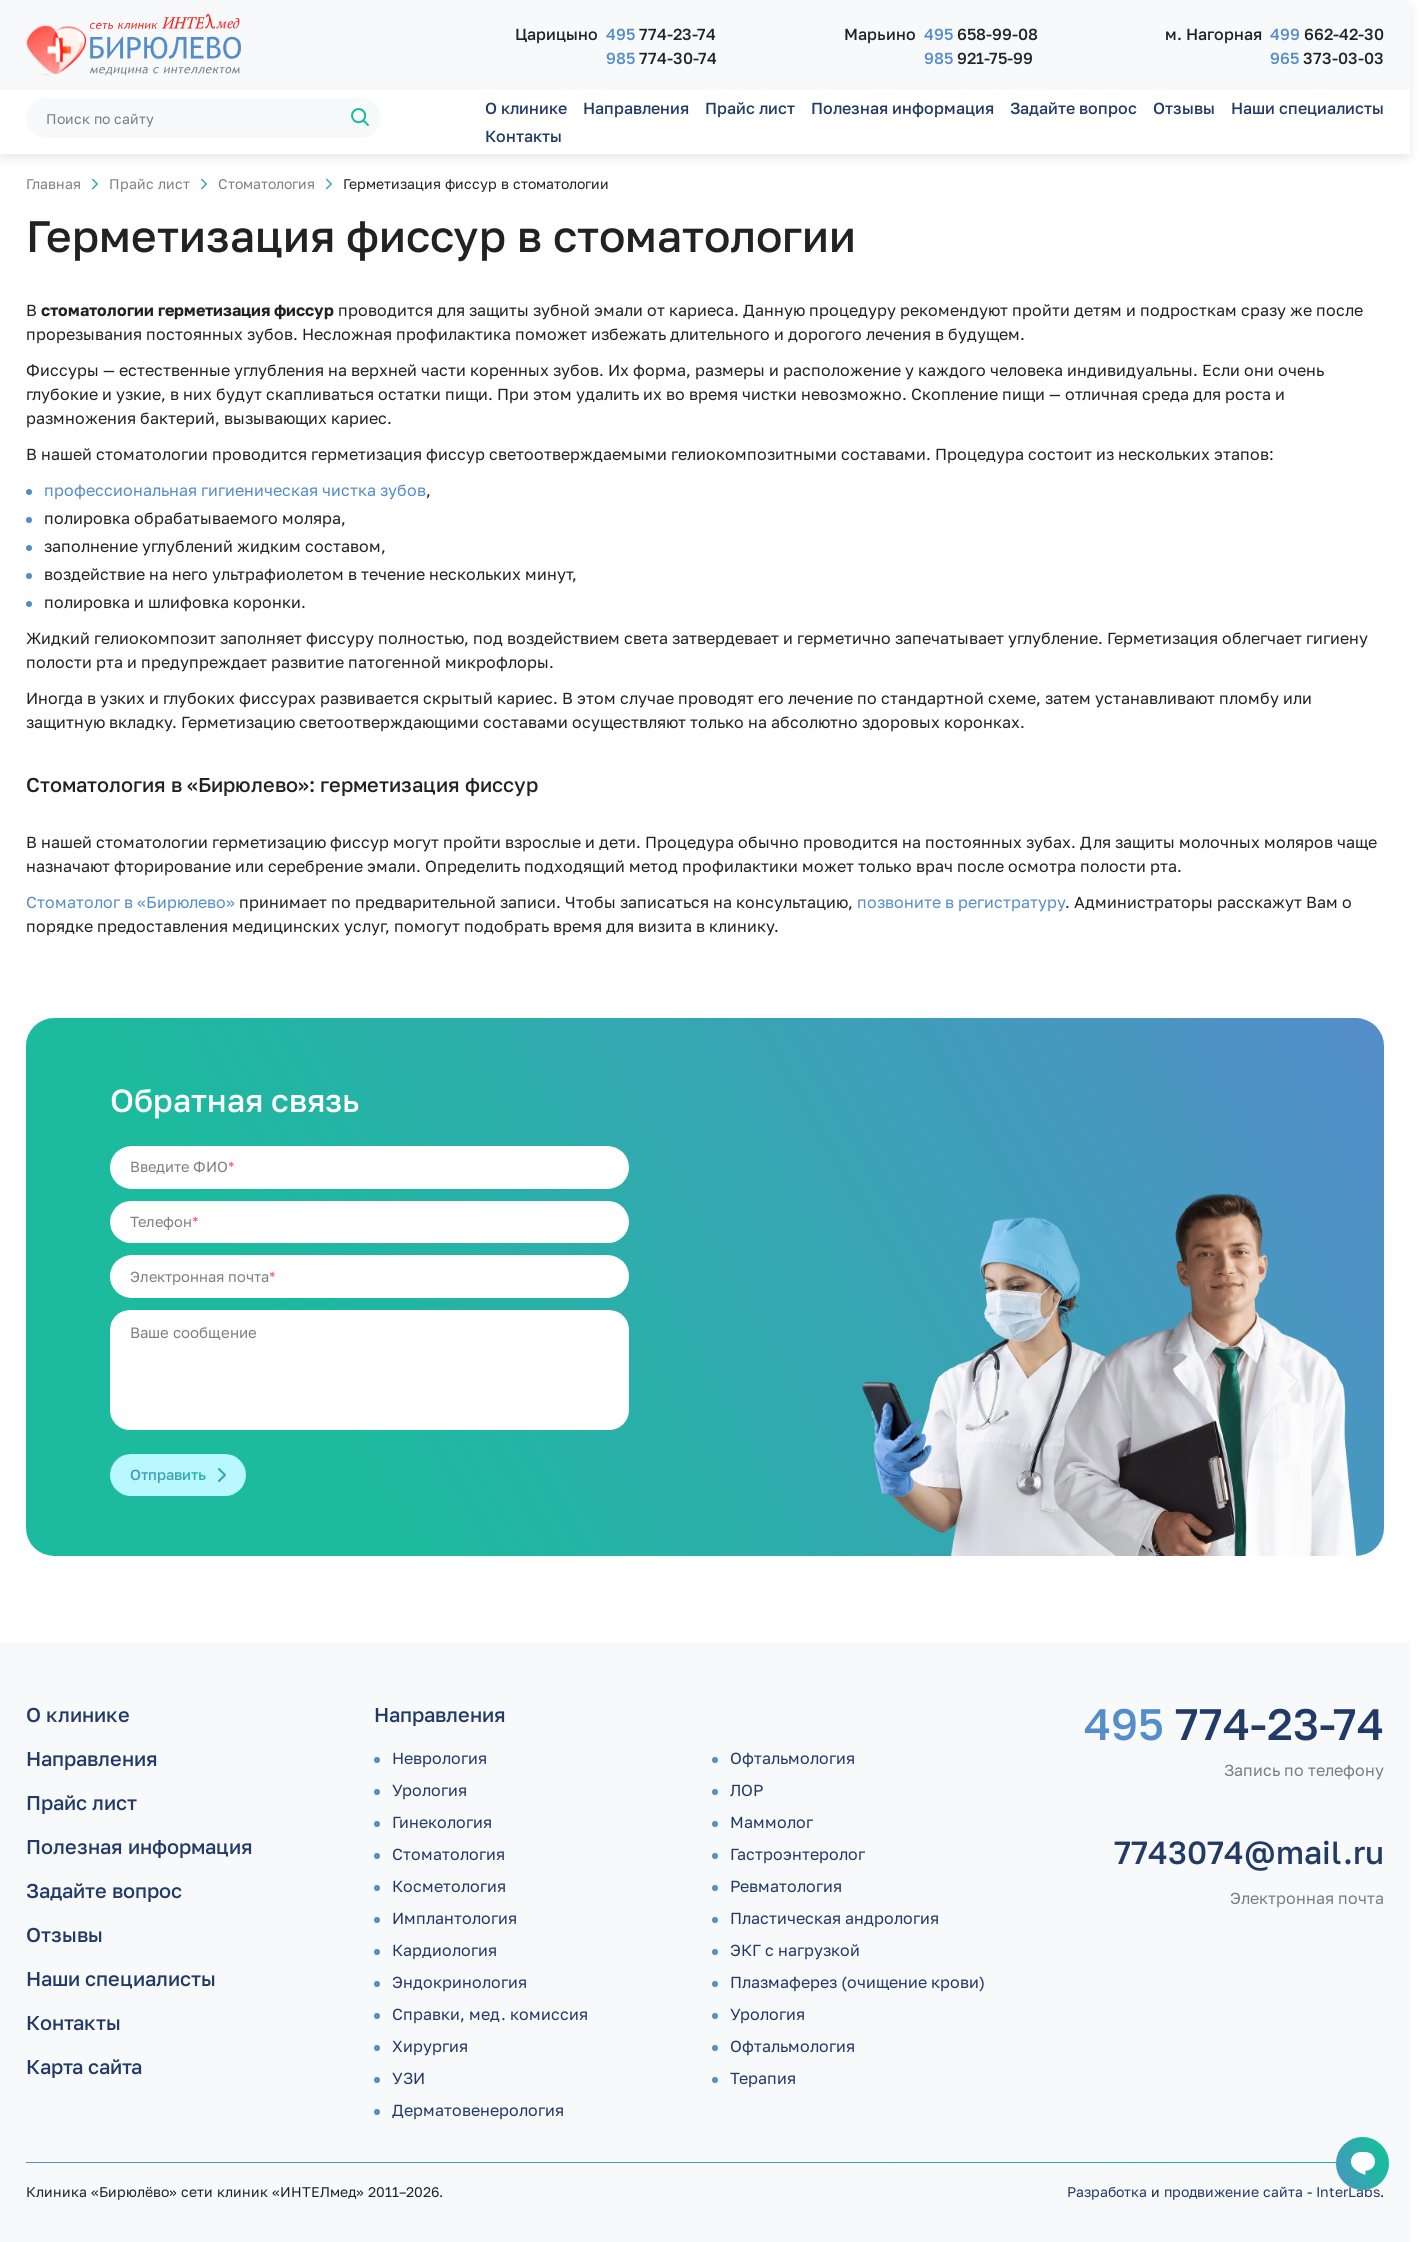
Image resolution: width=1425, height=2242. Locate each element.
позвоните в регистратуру (961, 902)
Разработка (1107, 2191)
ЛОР (746, 1790)
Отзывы (1184, 108)
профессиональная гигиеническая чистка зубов (235, 490)
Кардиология (444, 1950)
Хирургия (430, 2046)
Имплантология (454, 1918)
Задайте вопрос (1073, 108)
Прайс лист (750, 108)
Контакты (523, 136)
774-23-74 (661, 34)
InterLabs (1348, 2191)
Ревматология (786, 1886)
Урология (429, 1790)
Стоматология (266, 183)
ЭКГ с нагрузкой (795, 1950)
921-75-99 (978, 58)
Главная (53, 183)
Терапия (763, 2078)
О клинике (526, 108)
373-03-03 (1327, 58)
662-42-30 (1327, 34)
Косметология (449, 1886)
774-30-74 (661, 58)
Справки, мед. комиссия (490, 2014)
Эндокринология (459, 1982)
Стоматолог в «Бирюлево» (130, 902)
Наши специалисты (1307, 108)
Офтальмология (792, 1758)
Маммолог (771, 1822)
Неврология (439, 1758)
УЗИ (408, 2078)
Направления (636, 108)
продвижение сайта (1233, 2191)
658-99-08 (981, 34)
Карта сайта (84, 2066)
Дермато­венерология (478, 2110)
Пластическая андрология (834, 1918)
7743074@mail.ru (1249, 1852)
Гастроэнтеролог (797, 1854)
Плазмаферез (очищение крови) (857, 1982)
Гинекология (442, 1822)
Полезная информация (902, 108)
